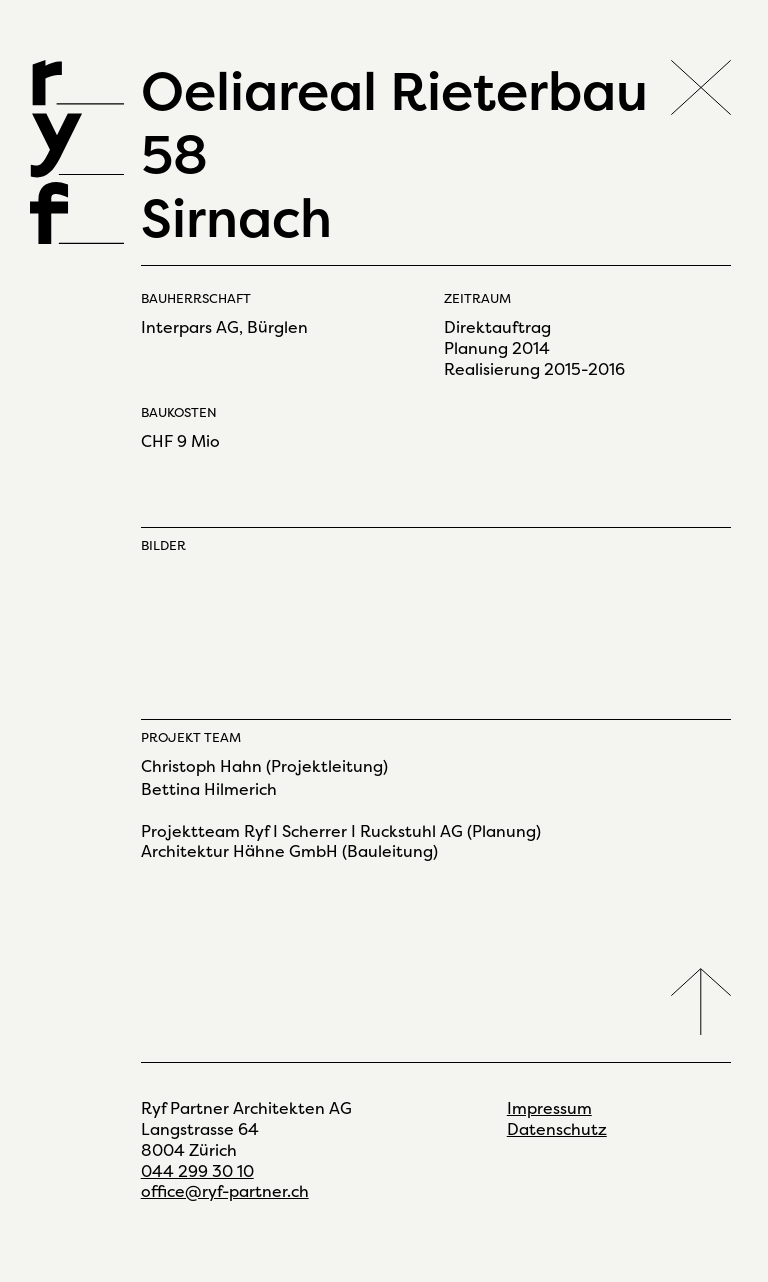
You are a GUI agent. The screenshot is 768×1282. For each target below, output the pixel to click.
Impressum (549, 1108)
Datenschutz (557, 1129)
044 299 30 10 (197, 1171)
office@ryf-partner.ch (225, 1191)
